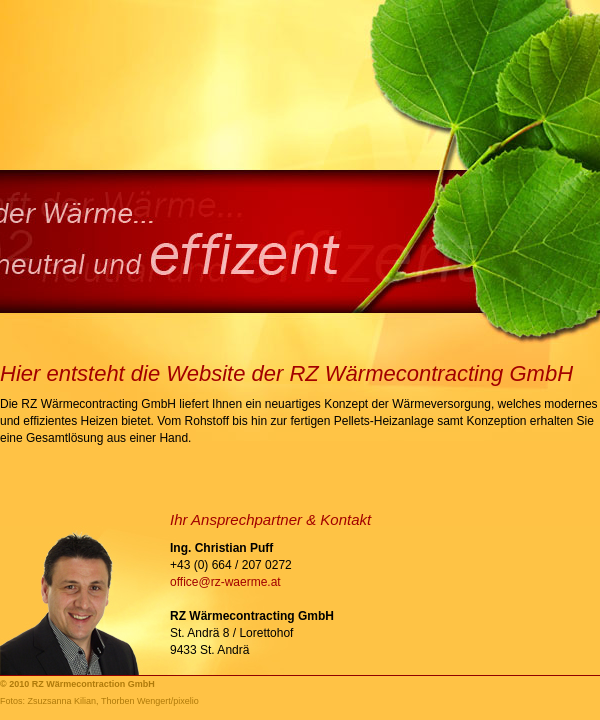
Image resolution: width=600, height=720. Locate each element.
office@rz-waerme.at (225, 582)
